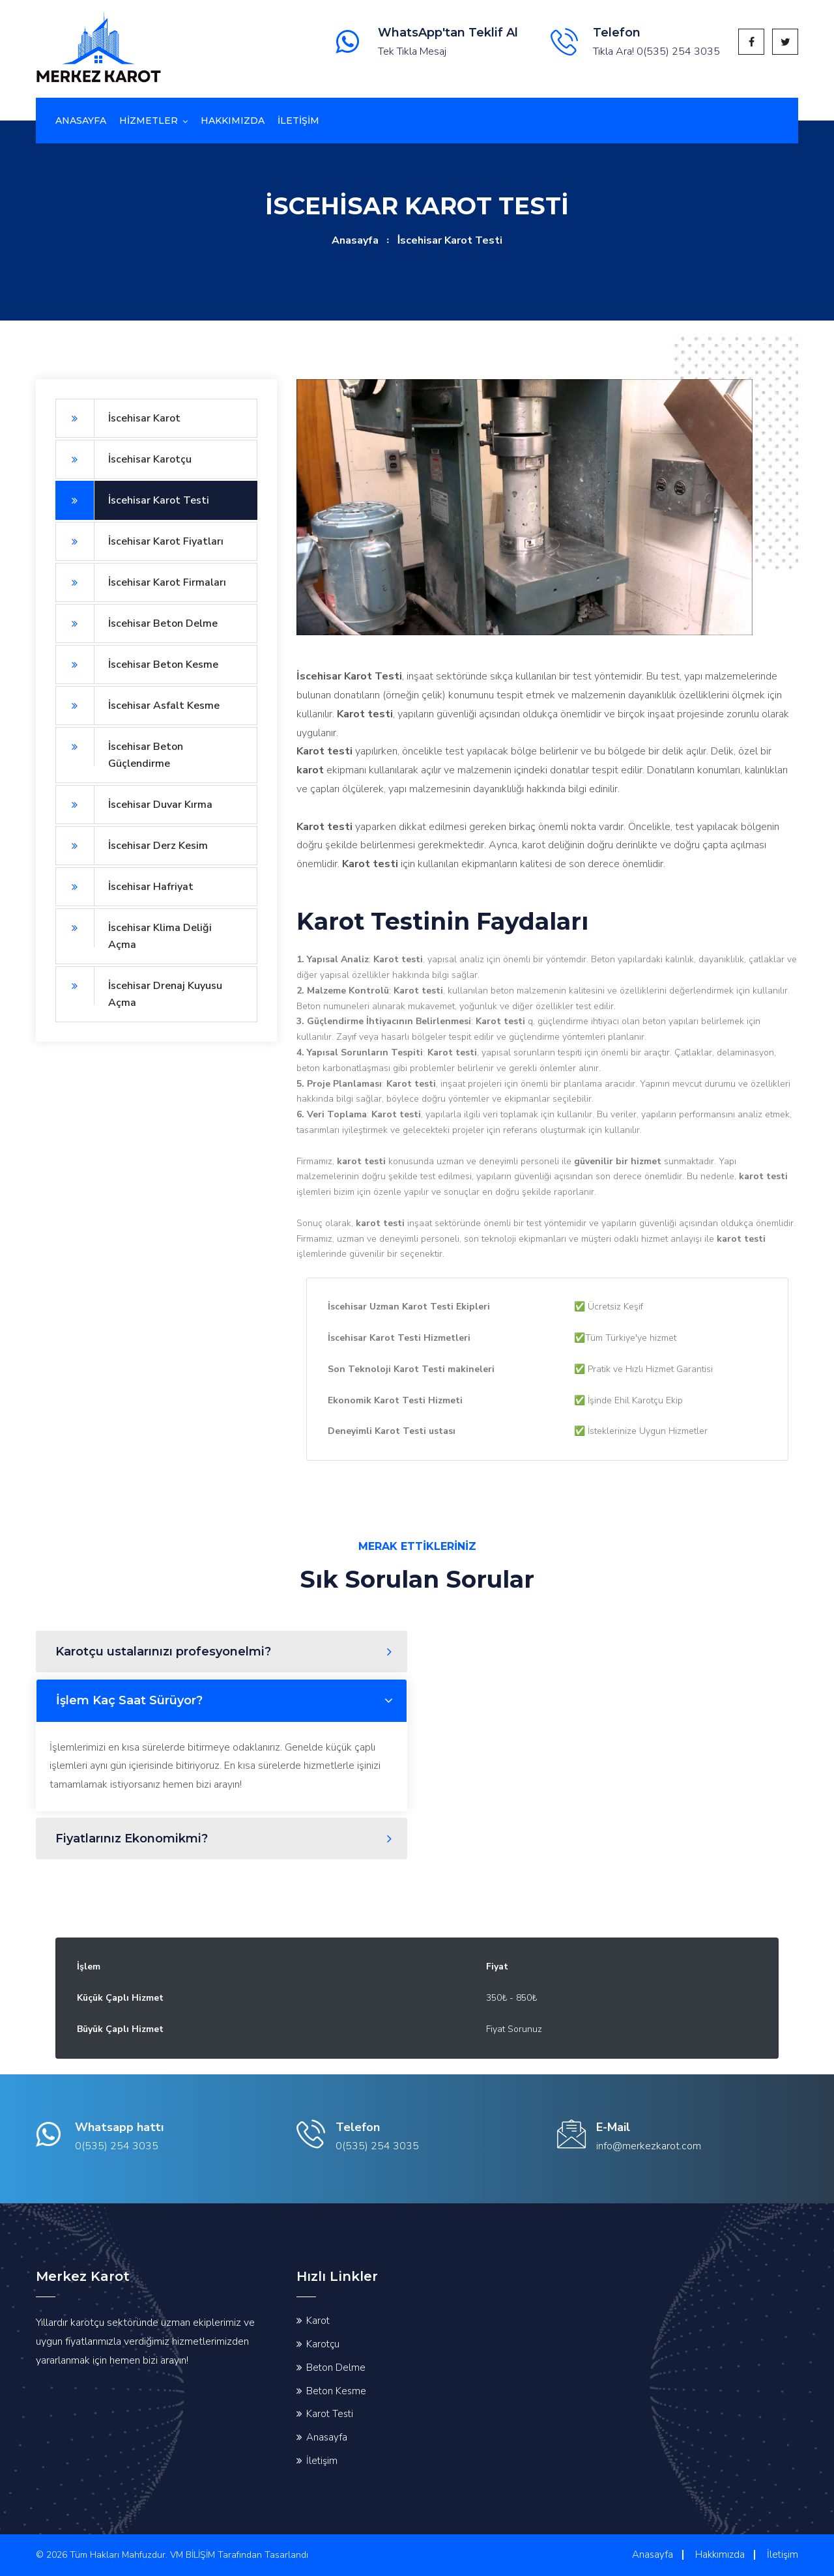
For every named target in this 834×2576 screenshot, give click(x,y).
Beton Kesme (336, 2390)
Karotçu (322, 2344)
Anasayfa (80, 120)
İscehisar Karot (117, 418)
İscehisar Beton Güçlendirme (119, 749)
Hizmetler (148, 120)
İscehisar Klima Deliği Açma (133, 930)
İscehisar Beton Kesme (136, 664)
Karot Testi (329, 2413)
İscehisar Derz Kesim (131, 845)
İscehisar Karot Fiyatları (139, 541)
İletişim (322, 2460)
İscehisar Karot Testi (132, 500)
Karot (318, 2320)
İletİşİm (298, 120)
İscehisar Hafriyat (124, 886)
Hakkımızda (233, 120)
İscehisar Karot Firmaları (140, 582)
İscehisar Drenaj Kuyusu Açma (138, 988)
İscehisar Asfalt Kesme (137, 705)
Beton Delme (336, 2367)
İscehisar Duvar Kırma (133, 804)
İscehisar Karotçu (123, 459)
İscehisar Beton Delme (136, 623)
